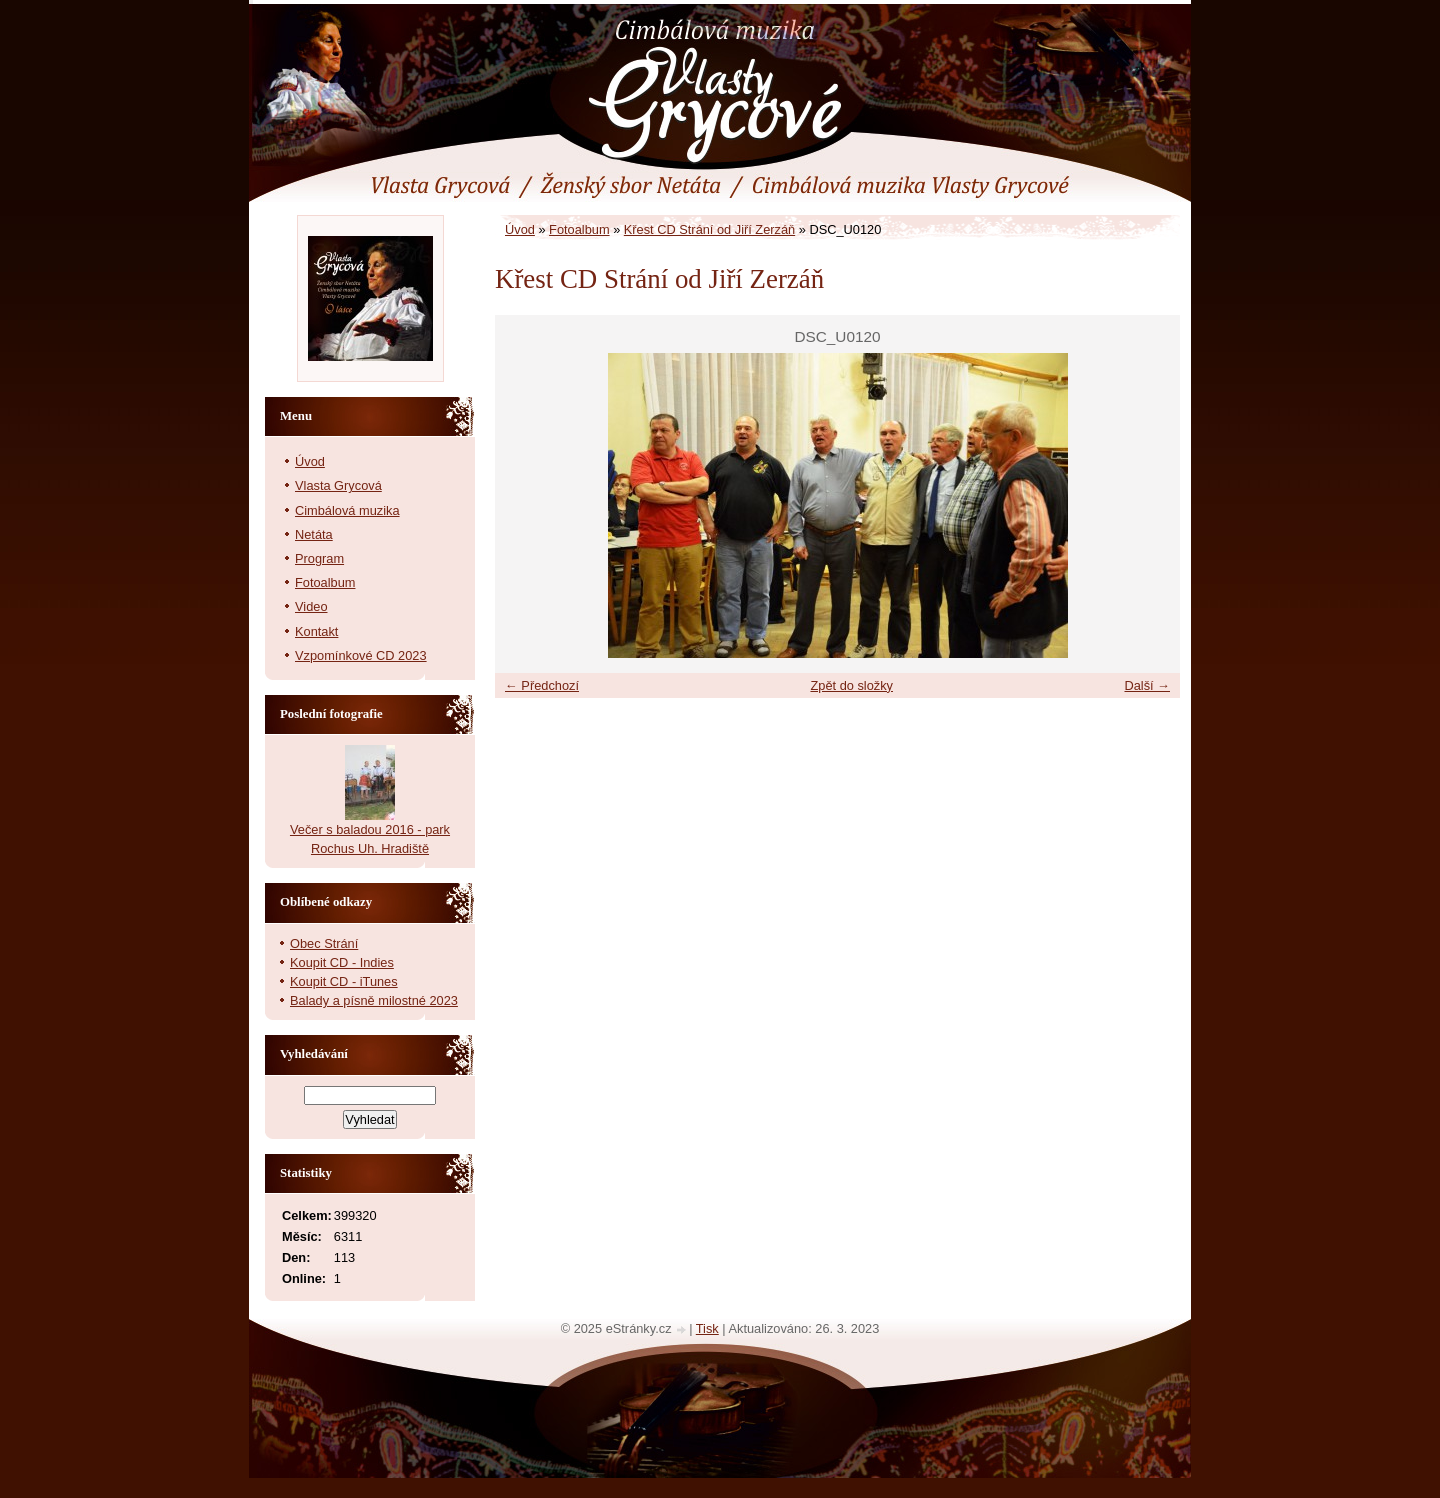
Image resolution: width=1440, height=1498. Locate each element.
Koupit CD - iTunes (344, 981)
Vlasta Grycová (338, 485)
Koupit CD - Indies (342, 962)
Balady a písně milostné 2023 (374, 1000)
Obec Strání (324, 943)
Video (311, 606)
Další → (1147, 685)
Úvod (520, 229)
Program (319, 558)
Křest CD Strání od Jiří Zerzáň (709, 229)
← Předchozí (542, 685)
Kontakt (316, 631)
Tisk (707, 1328)
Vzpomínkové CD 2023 (361, 655)
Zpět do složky (851, 685)
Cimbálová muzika (347, 510)
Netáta (314, 534)
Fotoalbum (579, 229)
